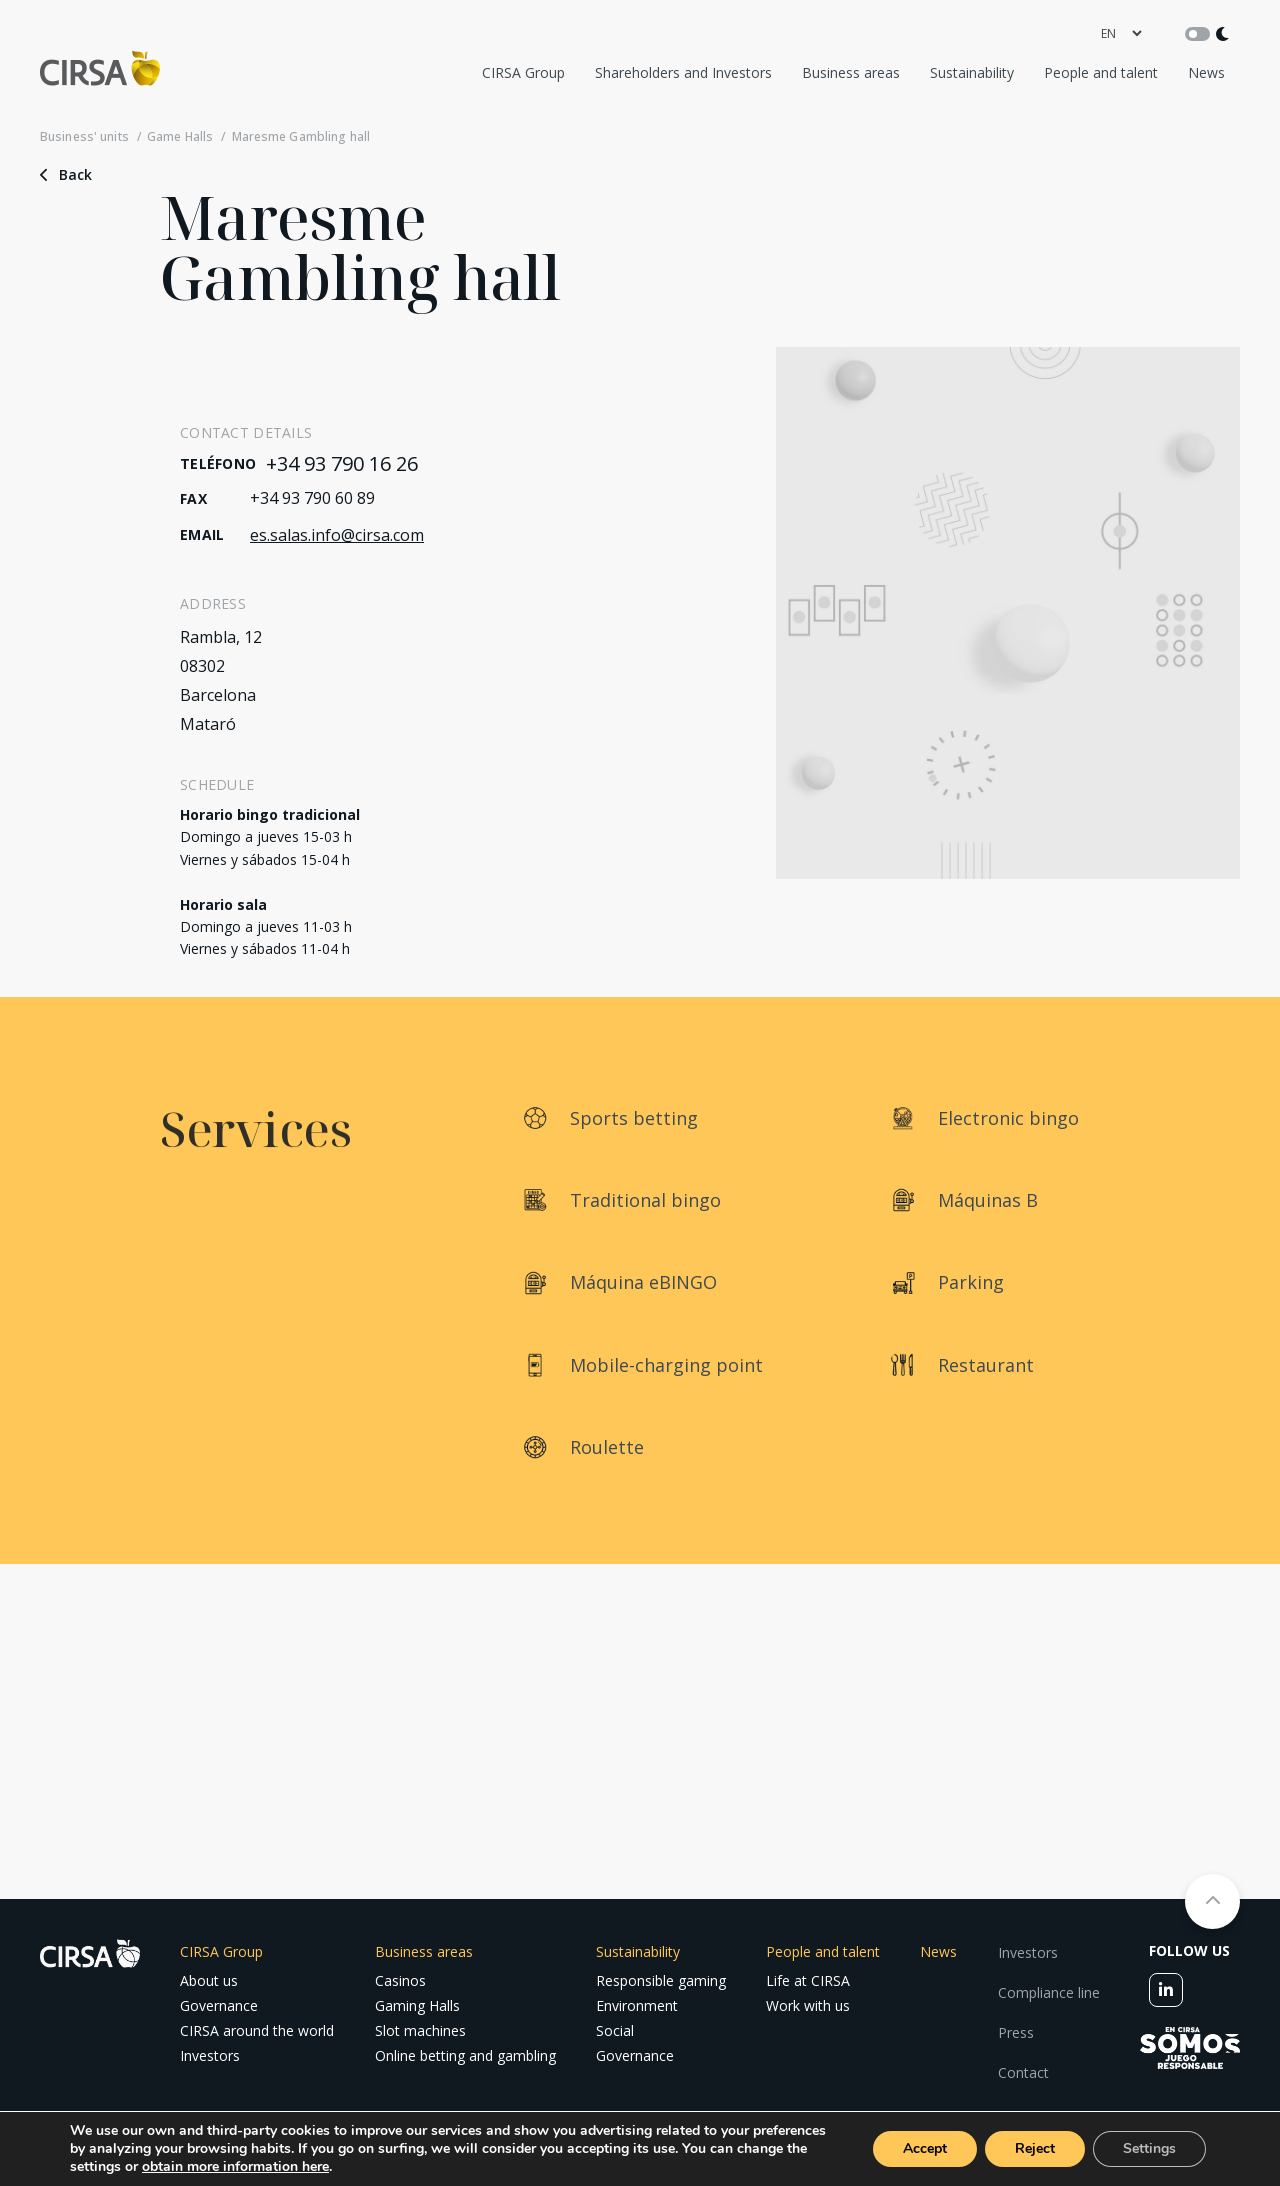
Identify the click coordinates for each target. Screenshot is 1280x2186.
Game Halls (180, 137)
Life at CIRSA (808, 1980)
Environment (637, 2005)
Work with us (808, 2005)
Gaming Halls (417, 2005)
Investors (210, 2055)
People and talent (1101, 72)
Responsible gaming (661, 1980)
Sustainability (972, 72)
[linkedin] (1166, 1990)
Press (1016, 2032)
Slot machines (420, 2030)
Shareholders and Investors (683, 72)
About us (209, 1980)
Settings (1149, 2148)
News (1206, 72)
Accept (925, 2148)
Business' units (84, 137)
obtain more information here (235, 2166)
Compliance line (1049, 1992)
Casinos (400, 1980)
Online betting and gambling (465, 2055)
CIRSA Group (523, 72)
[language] (1121, 33)
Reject (1035, 2148)
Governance (219, 2005)
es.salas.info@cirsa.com (337, 535)
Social (615, 2030)
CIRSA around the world (257, 2030)
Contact (1023, 2072)
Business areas (851, 72)
